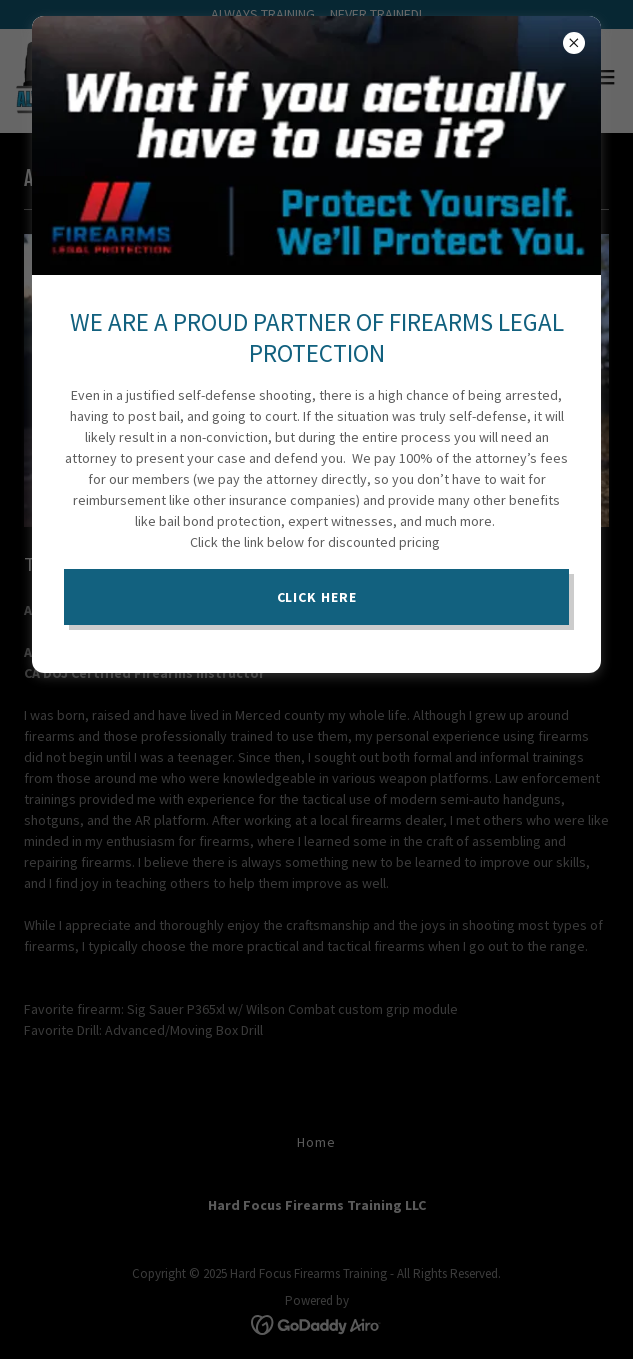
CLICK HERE (317, 597)
